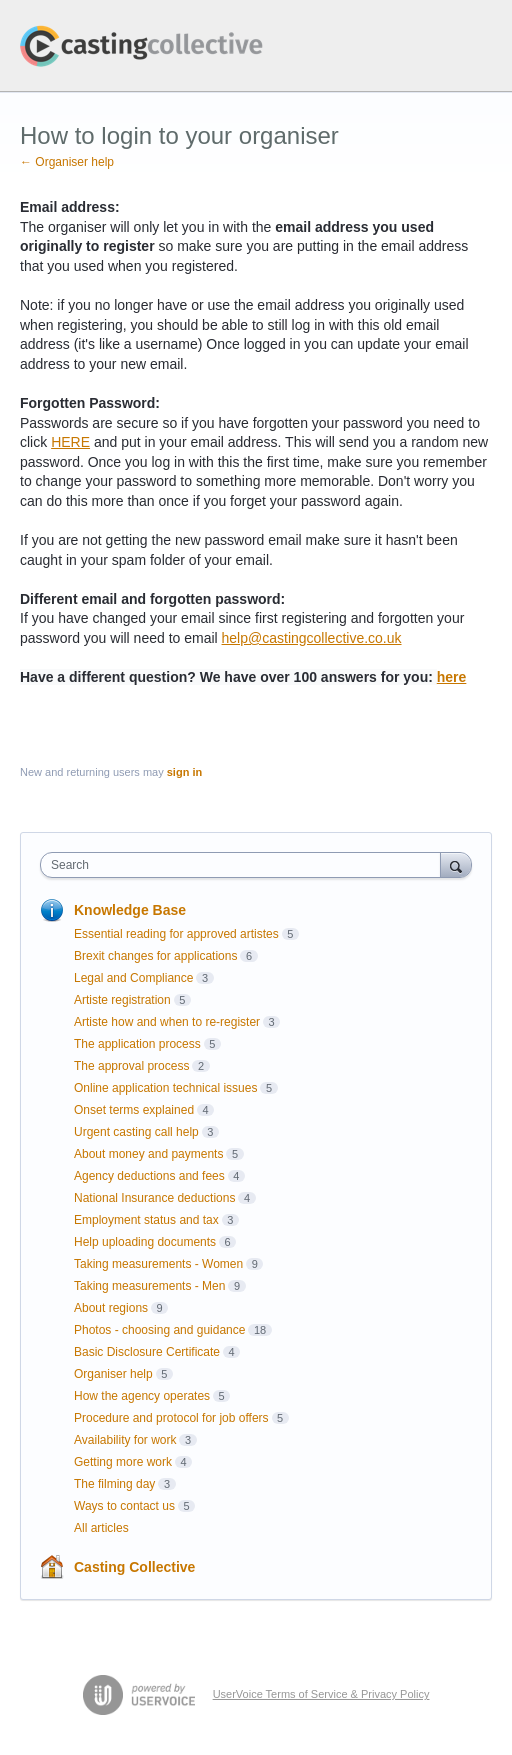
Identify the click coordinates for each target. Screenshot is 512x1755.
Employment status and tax (146, 1220)
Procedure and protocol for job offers (171, 1418)
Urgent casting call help (136, 1132)
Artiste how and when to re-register (167, 1022)
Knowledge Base (130, 910)
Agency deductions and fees (149, 1176)
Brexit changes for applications (155, 956)
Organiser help (113, 1374)
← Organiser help (67, 162)
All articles (101, 1528)
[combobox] (245, 865)
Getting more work (123, 1462)
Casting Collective (134, 1567)
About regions (111, 1308)
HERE (70, 442)
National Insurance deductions (154, 1198)
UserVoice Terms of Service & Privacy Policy (321, 1694)
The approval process (131, 1066)
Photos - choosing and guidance (159, 1330)
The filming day (114, 1484)
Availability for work (125, 1440)
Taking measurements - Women (158, 1264)
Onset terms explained (134, 1110)
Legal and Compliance (133, 978)
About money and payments (148, 1154)
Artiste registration (122, 1000)
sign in (184, 772)
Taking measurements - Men (149, 1286)
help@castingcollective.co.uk (312, 638)
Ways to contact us (124, 1506)
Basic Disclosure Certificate (147, 1352)
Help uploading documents (145, 1242)
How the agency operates (142, 1396)
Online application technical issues (165, 1088)
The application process (137, 1044)
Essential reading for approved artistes (176, 934)
